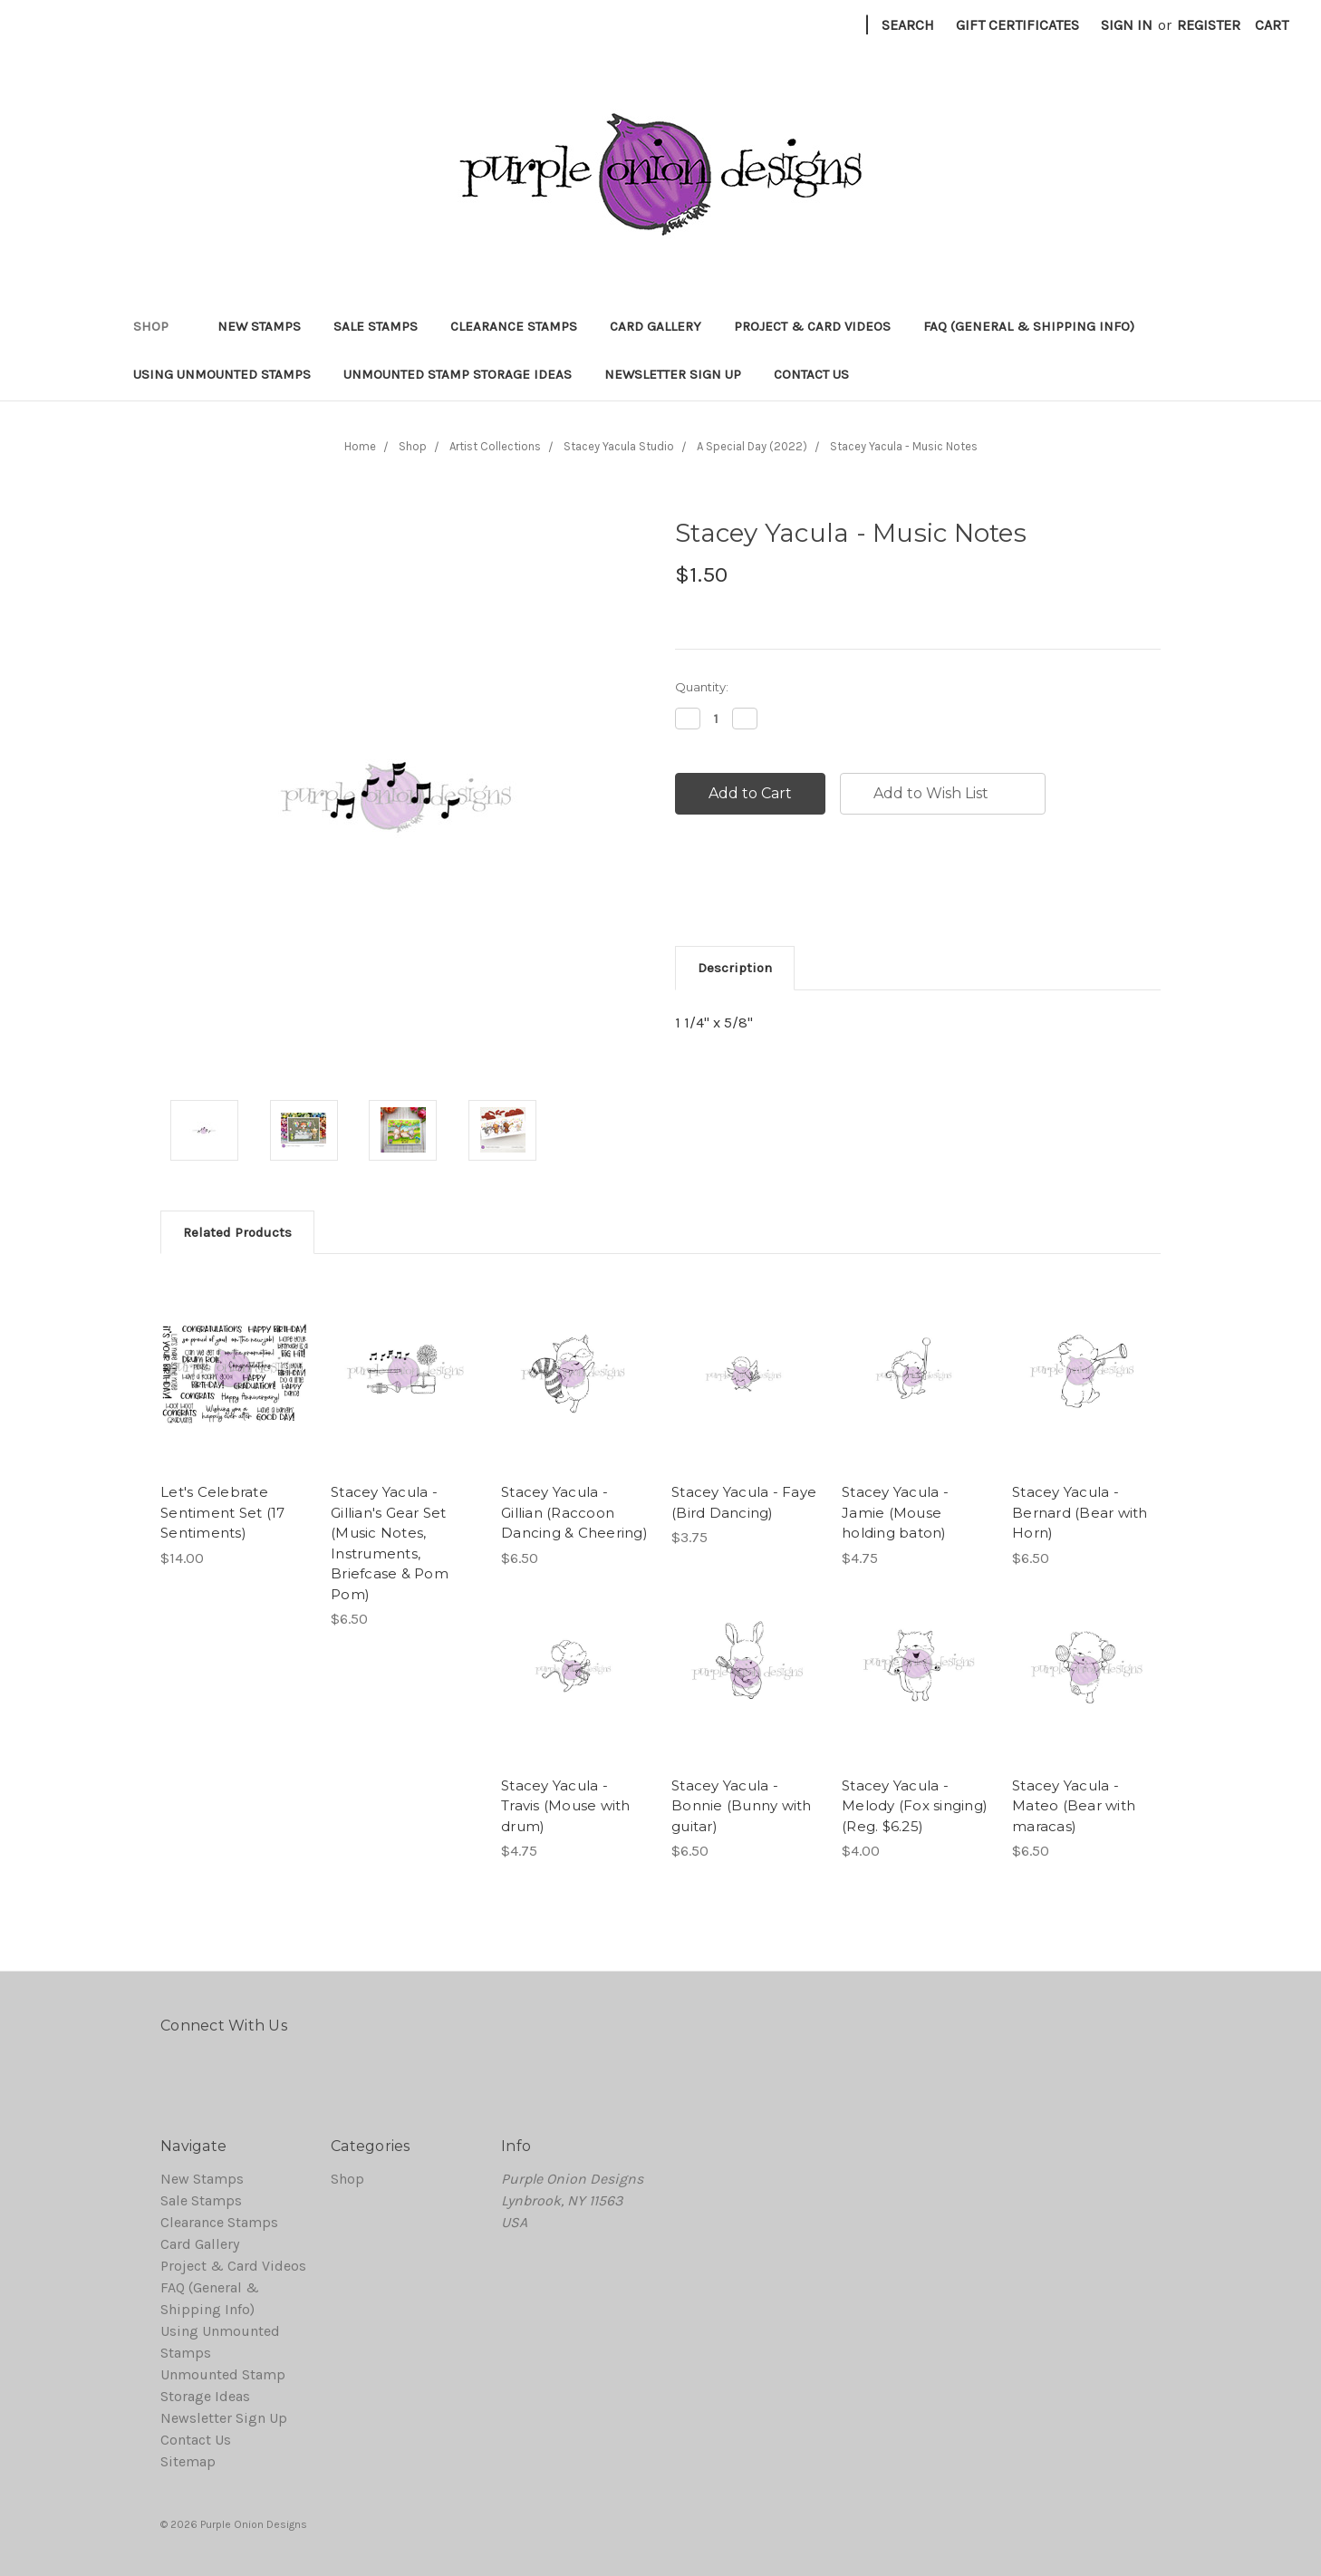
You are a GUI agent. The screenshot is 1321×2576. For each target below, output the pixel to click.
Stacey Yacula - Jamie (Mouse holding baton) (895, 1512)
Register (1208, 25)
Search (908, 25)
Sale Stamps (375, 326)
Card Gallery (655, 326)
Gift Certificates (1017, 25)
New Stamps (259, 326)
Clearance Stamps (513, 326)
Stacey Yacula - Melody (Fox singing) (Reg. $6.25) (915, 1806)
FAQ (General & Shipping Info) (1028, 326)
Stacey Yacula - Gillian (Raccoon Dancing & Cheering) (574, 1512)
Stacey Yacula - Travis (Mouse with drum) (566, 1806)
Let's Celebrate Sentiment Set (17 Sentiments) (222, 1512)
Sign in (1126, 25)
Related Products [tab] (237, 1232)
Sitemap (188, 2461)
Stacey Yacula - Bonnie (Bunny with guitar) (741, 1806)
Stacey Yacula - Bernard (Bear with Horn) (1080, 1512)
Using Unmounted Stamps (222, 374)
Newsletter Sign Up (672, 374)
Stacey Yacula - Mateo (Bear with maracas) (1073, 1806)
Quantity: (701, 687)
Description (735, 968)
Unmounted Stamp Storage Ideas (457, 374)
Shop (159, 326)
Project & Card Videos (812, 326)
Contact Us (811, 374)
